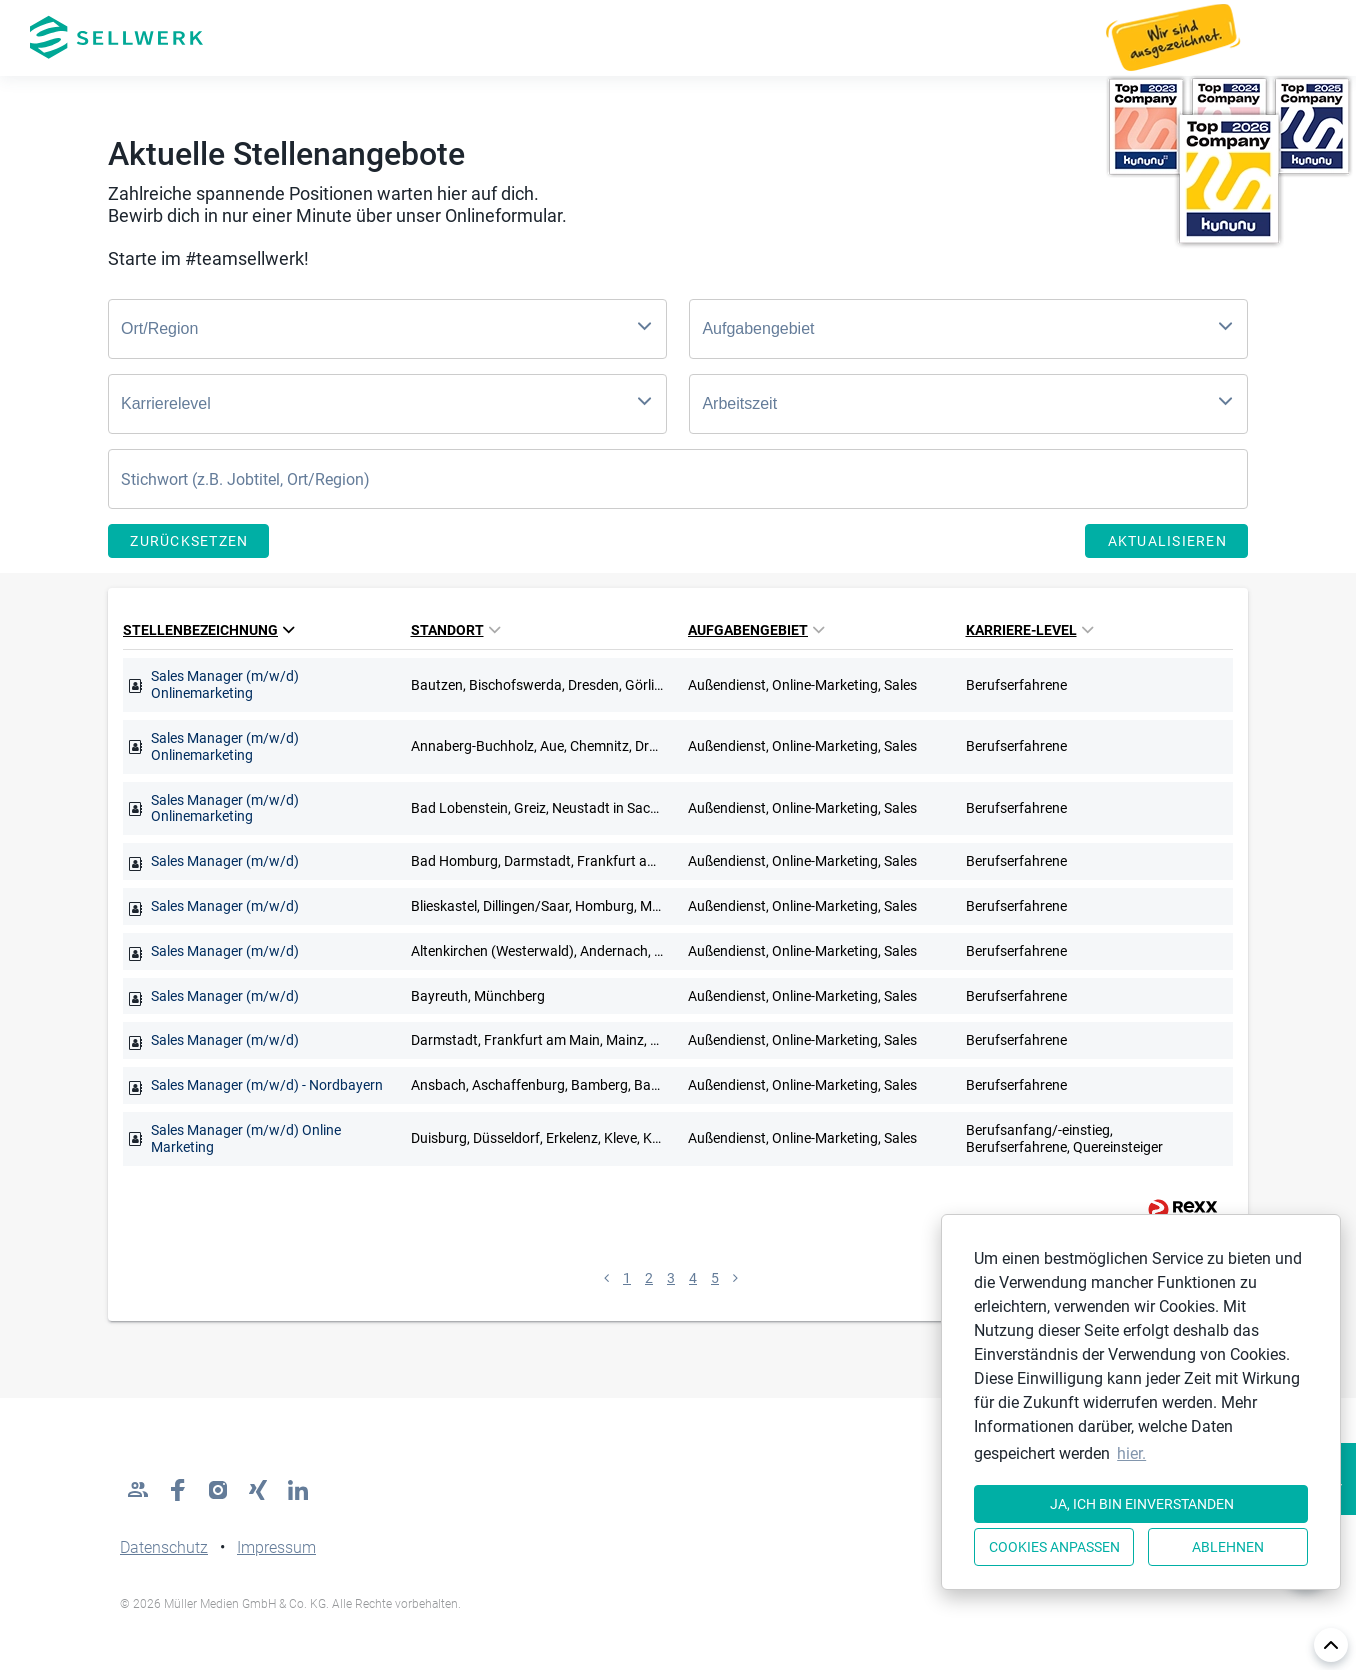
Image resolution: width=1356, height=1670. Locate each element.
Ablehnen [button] (1228, 1547)
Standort (455, 630)
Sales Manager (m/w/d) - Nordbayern (267, 1085)
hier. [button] (1131, 1453)
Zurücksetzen (189, 541)
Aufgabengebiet (756, 630)
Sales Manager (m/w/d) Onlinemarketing (225, 684)
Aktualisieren (1167, 541)
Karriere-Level (1029, 630)
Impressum (276, 1547)
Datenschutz (164, 1547)
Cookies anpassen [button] (1054, 1547)
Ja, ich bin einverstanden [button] (1142, 1504)
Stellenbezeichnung (208, 630)
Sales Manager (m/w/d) (225, 861)
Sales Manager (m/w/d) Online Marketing (246, 1138)
